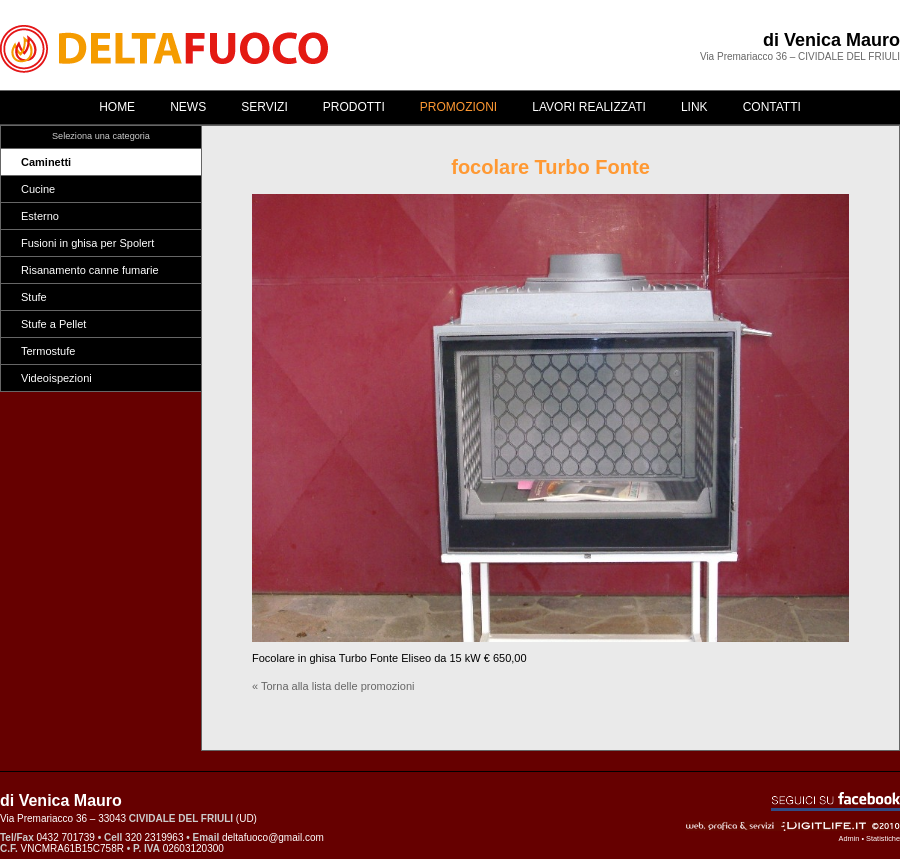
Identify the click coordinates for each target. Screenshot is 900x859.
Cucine (38, 189)
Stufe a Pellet (53, 324)
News (188, 107)
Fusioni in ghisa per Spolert (87, 243)
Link (694, 107)
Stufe (34, 297)
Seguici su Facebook (835, 801)
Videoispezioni (56, 378)
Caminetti (46, 162)
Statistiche (883, 838)
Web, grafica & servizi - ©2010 (793, 826)
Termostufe (48, 351)
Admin (849, 838)
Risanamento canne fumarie (90, 270)
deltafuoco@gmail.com (273, 837)
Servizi (264, 107)
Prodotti (354, 107)
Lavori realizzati (589, 107)
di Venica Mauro (831, 40)
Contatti (772, 107)
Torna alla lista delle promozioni (337, 686)
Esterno (40, 216)
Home (117, 107)
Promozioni (458, 107)
